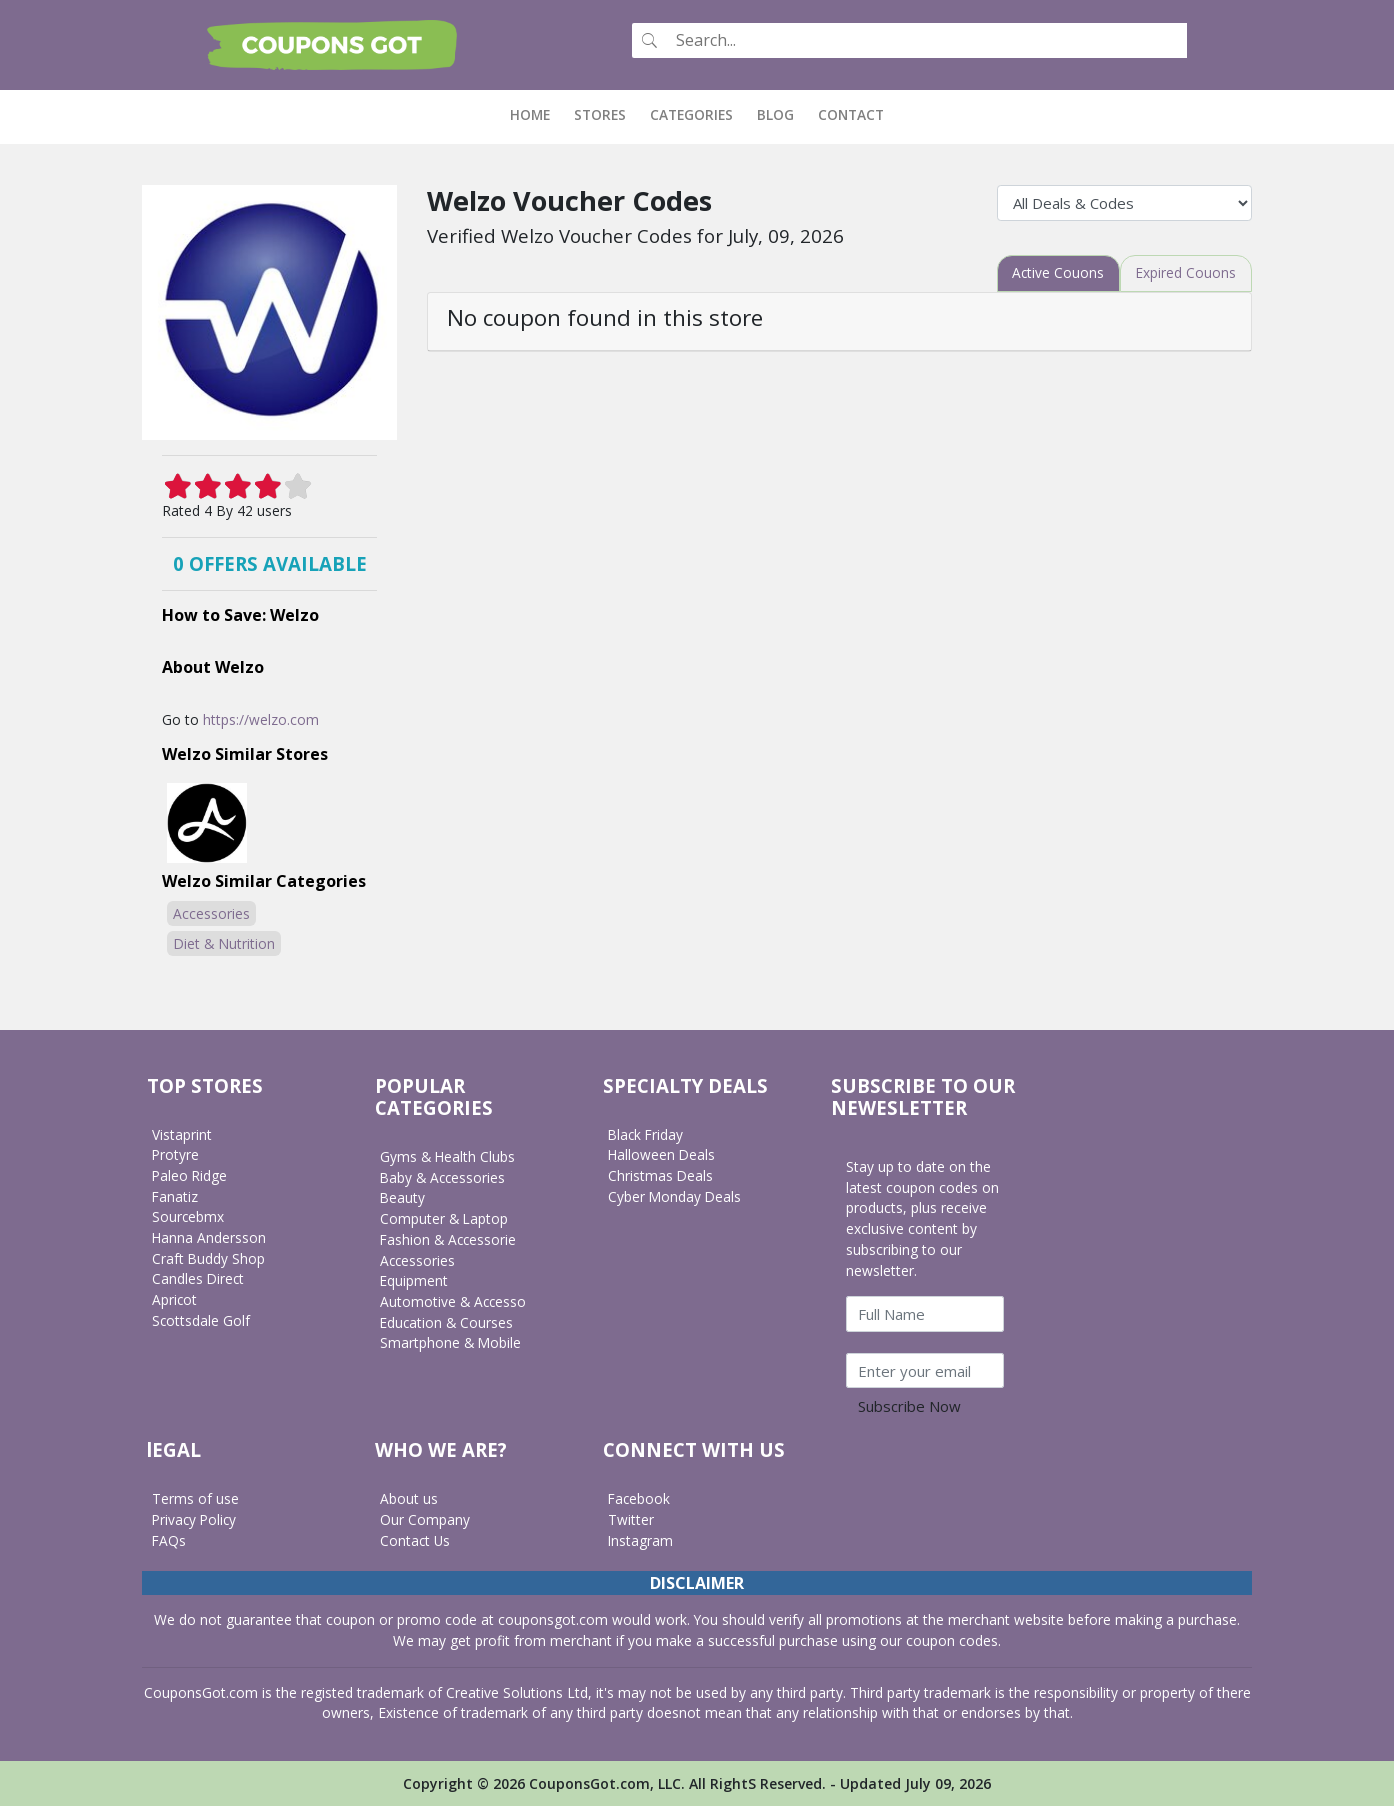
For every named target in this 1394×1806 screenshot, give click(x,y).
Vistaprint (182, 1133)
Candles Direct (199, 1278)
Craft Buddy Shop (209, 1257)
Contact (851, 114)
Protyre (176, 1154)
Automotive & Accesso (454, 1301)
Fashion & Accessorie (449, 1238)
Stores (600, 114)
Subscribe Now (909, 1406)
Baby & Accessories (444, 1176)
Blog (775, 114)
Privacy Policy (196, 1518)
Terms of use (195, 1498)
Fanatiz (175, 1195)
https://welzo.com (261, 718)
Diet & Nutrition (224, 942)
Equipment (414, 1280)
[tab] (1056, 273)
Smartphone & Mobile (451, 1342)
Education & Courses (447, 1321)
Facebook (640, 1498)
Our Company (425, 1518)
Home (536, 114)
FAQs (169, 1539)
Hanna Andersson (209, 1237)
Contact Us (415, 1539)
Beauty (403, 1197)
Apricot (175, 1299)
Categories (691, 114)
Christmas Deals (661, 1175)
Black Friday (647, 1133)
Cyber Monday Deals (675, 1195)
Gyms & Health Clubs (448, 1156)
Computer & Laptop (444, 1218)
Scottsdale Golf (201, 1319)
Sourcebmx (188, 1216)
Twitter (631, 1518)
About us (409, 1498)
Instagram (641, 1539)
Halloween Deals (662, 1154)
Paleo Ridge (190, 1175)
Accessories (211, 912)
